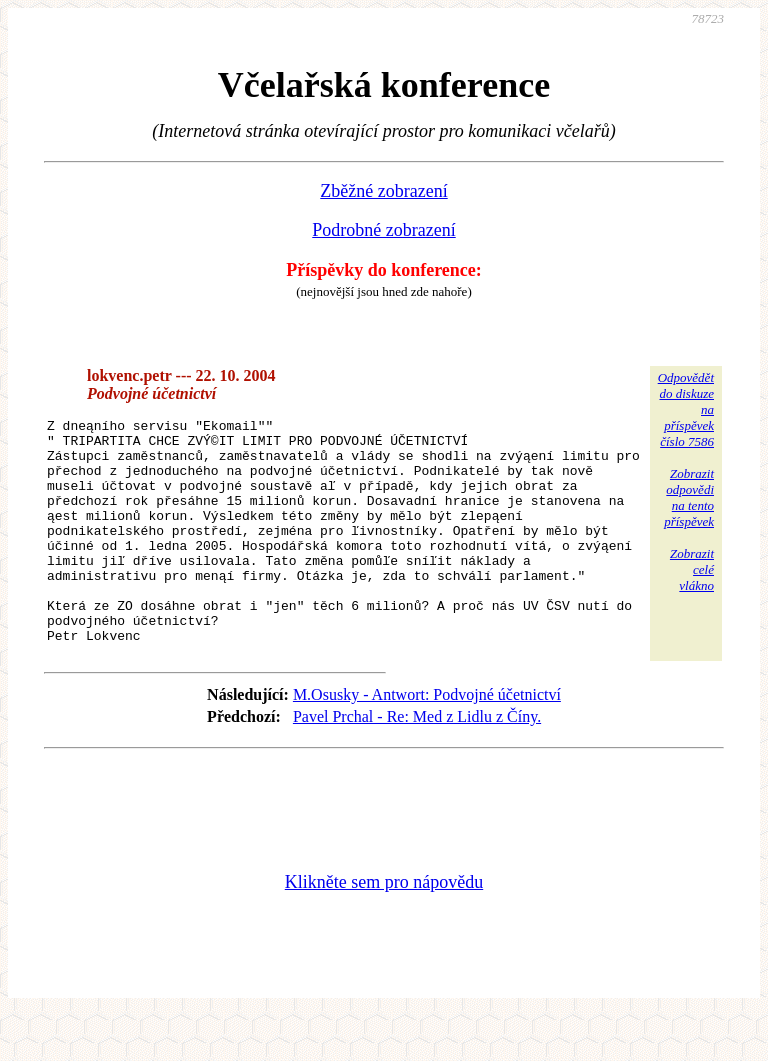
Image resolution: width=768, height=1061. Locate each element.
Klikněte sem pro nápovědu (384, 927)
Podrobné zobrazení (383, 230)
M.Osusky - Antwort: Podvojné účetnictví (427, 739)
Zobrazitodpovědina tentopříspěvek (689, 497)
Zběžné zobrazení (383, 191)
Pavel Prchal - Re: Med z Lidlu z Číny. (417, 761)
